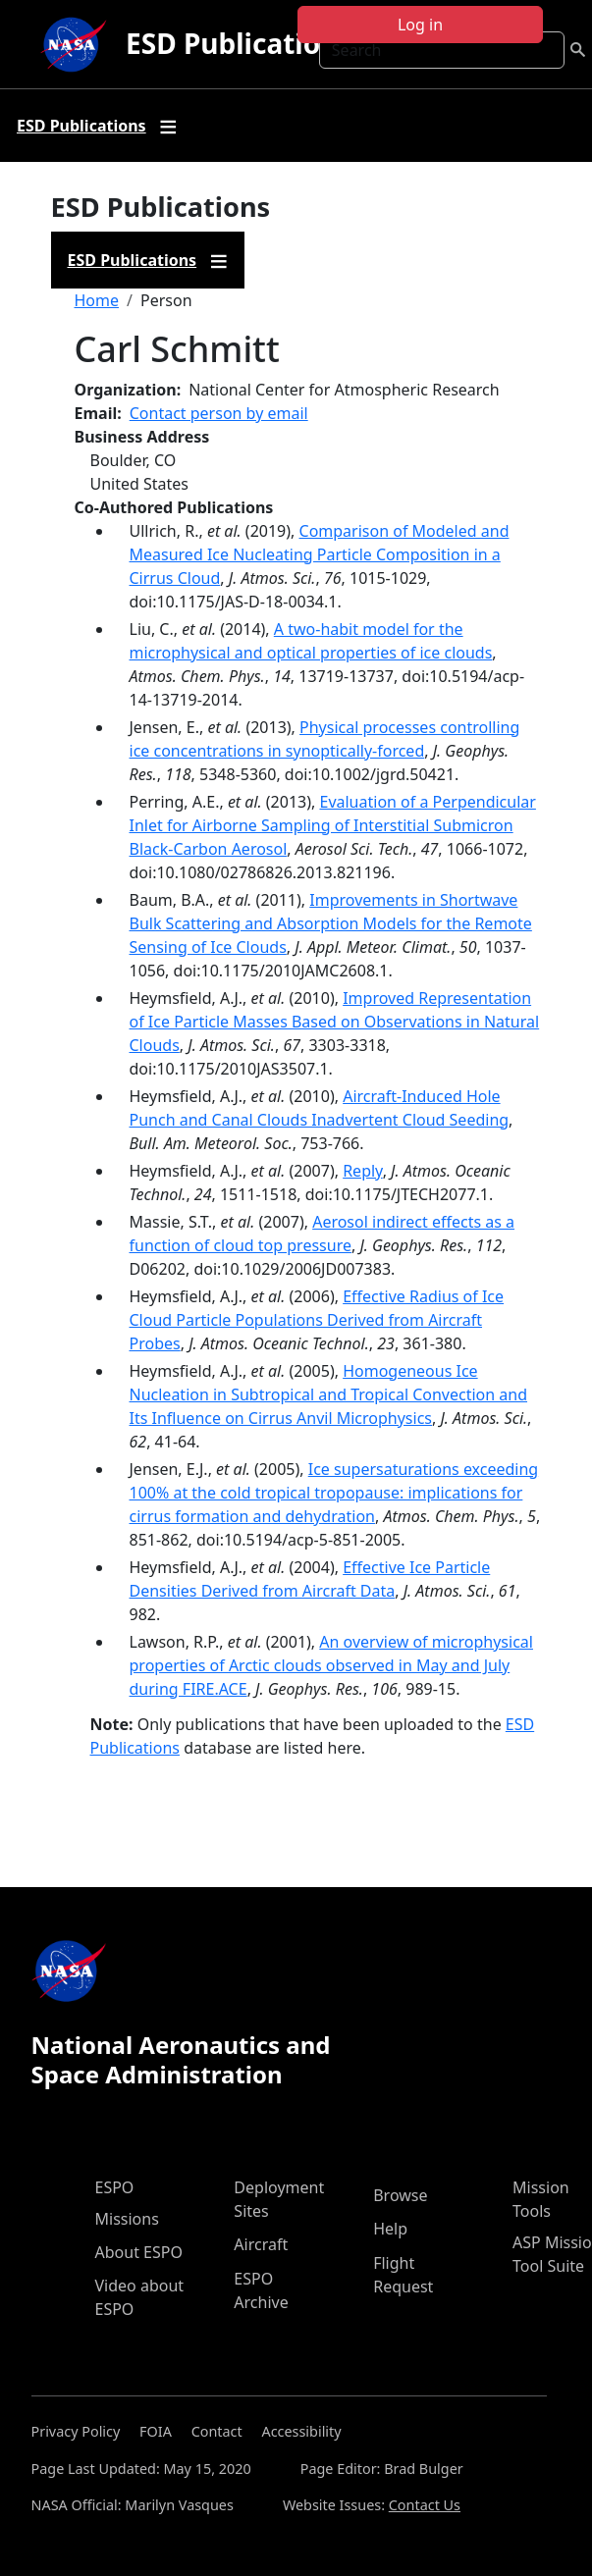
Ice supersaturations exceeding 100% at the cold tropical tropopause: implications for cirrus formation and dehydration (334, 1492)
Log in (420, 24)
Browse (400, 2195)
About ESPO (139, 2252)
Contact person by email (219, 413)
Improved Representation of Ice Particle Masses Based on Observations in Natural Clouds (335, 1021)
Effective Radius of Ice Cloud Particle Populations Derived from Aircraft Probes (317, 1320)
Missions (127, 2219)
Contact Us (424, 2505)
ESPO (115, 2187)
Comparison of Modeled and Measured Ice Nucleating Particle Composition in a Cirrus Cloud (320, 554)
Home (97, 300)
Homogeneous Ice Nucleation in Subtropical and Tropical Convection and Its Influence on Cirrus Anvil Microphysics (329, 1394)
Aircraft (261, 2244)
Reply (362, 1171)
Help (390, 2228)
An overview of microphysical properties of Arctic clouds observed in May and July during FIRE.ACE (331, 1665)
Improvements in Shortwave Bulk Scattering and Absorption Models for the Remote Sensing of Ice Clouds (331, 923)
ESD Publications (238, 43)
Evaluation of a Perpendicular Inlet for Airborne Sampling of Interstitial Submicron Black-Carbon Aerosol (333, 825)
